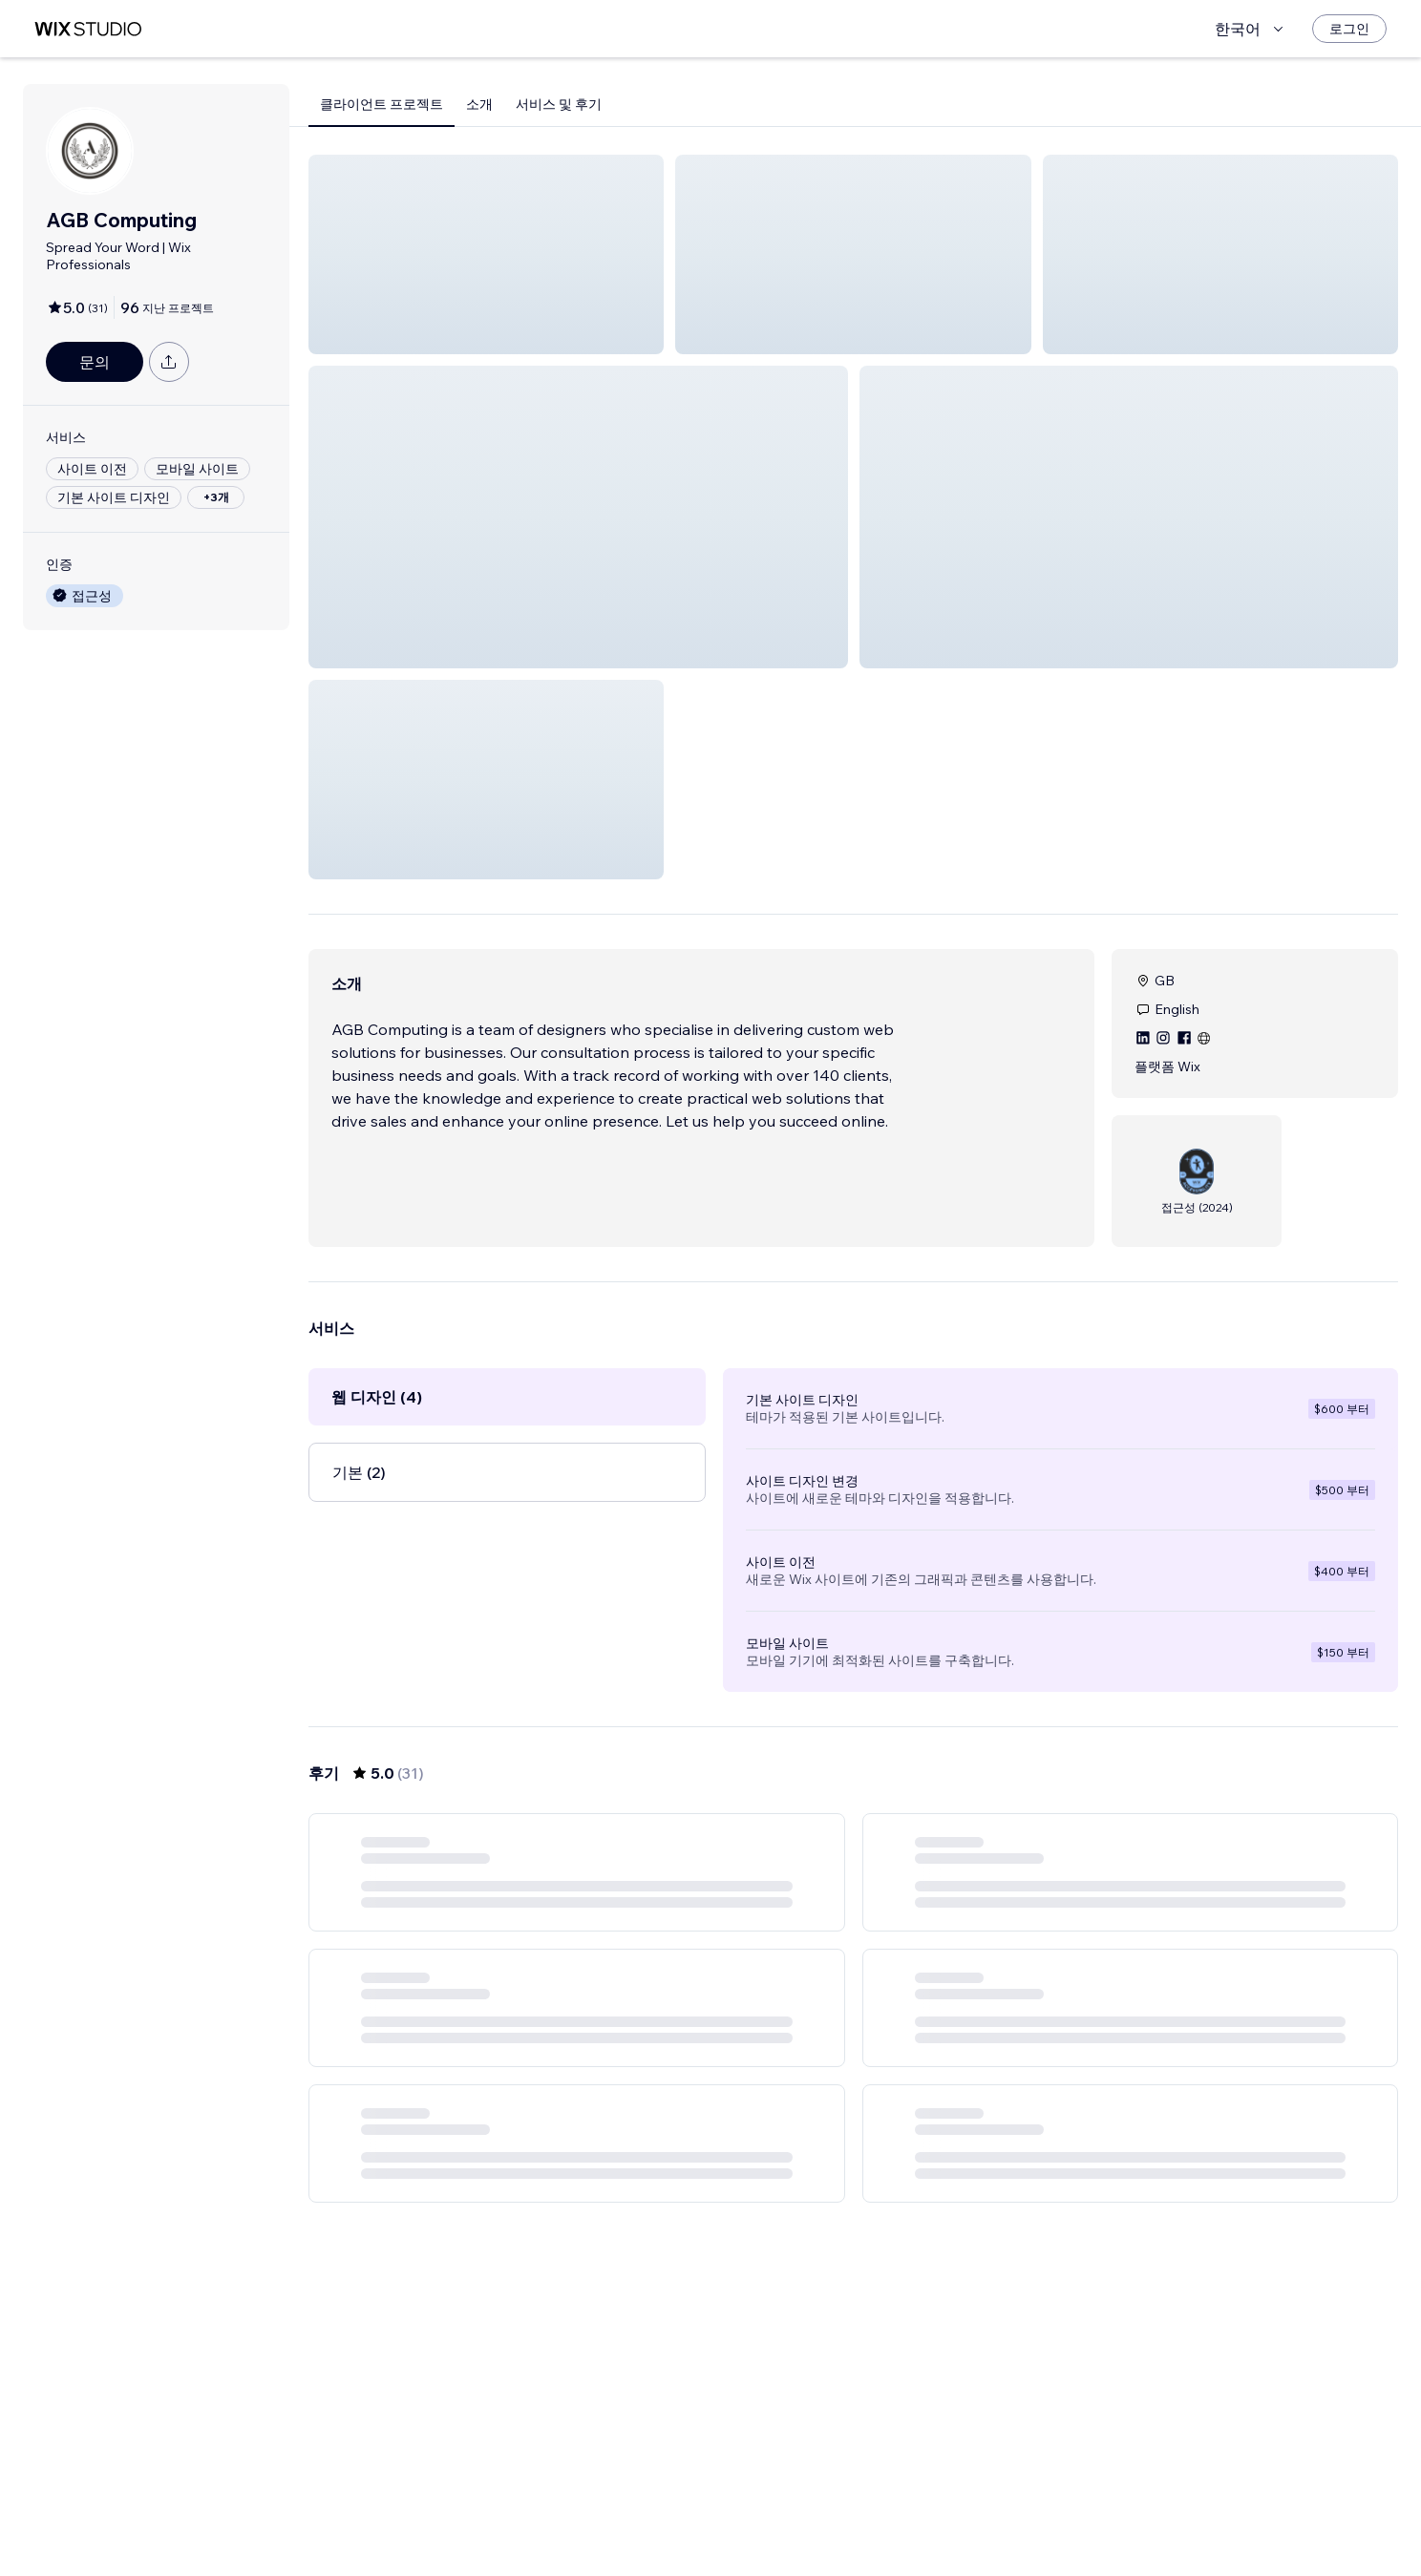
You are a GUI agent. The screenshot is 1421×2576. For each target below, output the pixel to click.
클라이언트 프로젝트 (381, 104)
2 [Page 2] (802, 2506)
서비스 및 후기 (559, 104)
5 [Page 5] (905, 2506)
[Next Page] (974, 2506)
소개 (479, 104)
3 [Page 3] (836, 2506)
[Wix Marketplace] (87, 29)
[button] (486, 254)
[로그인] (1349, 28)
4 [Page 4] (870, 2506)
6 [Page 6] (939, 2506)
